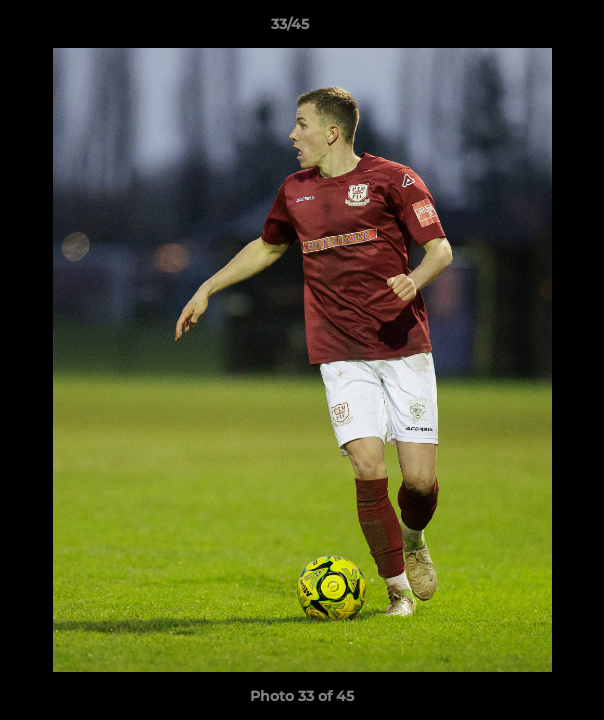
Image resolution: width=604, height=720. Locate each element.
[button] (532, 29)
